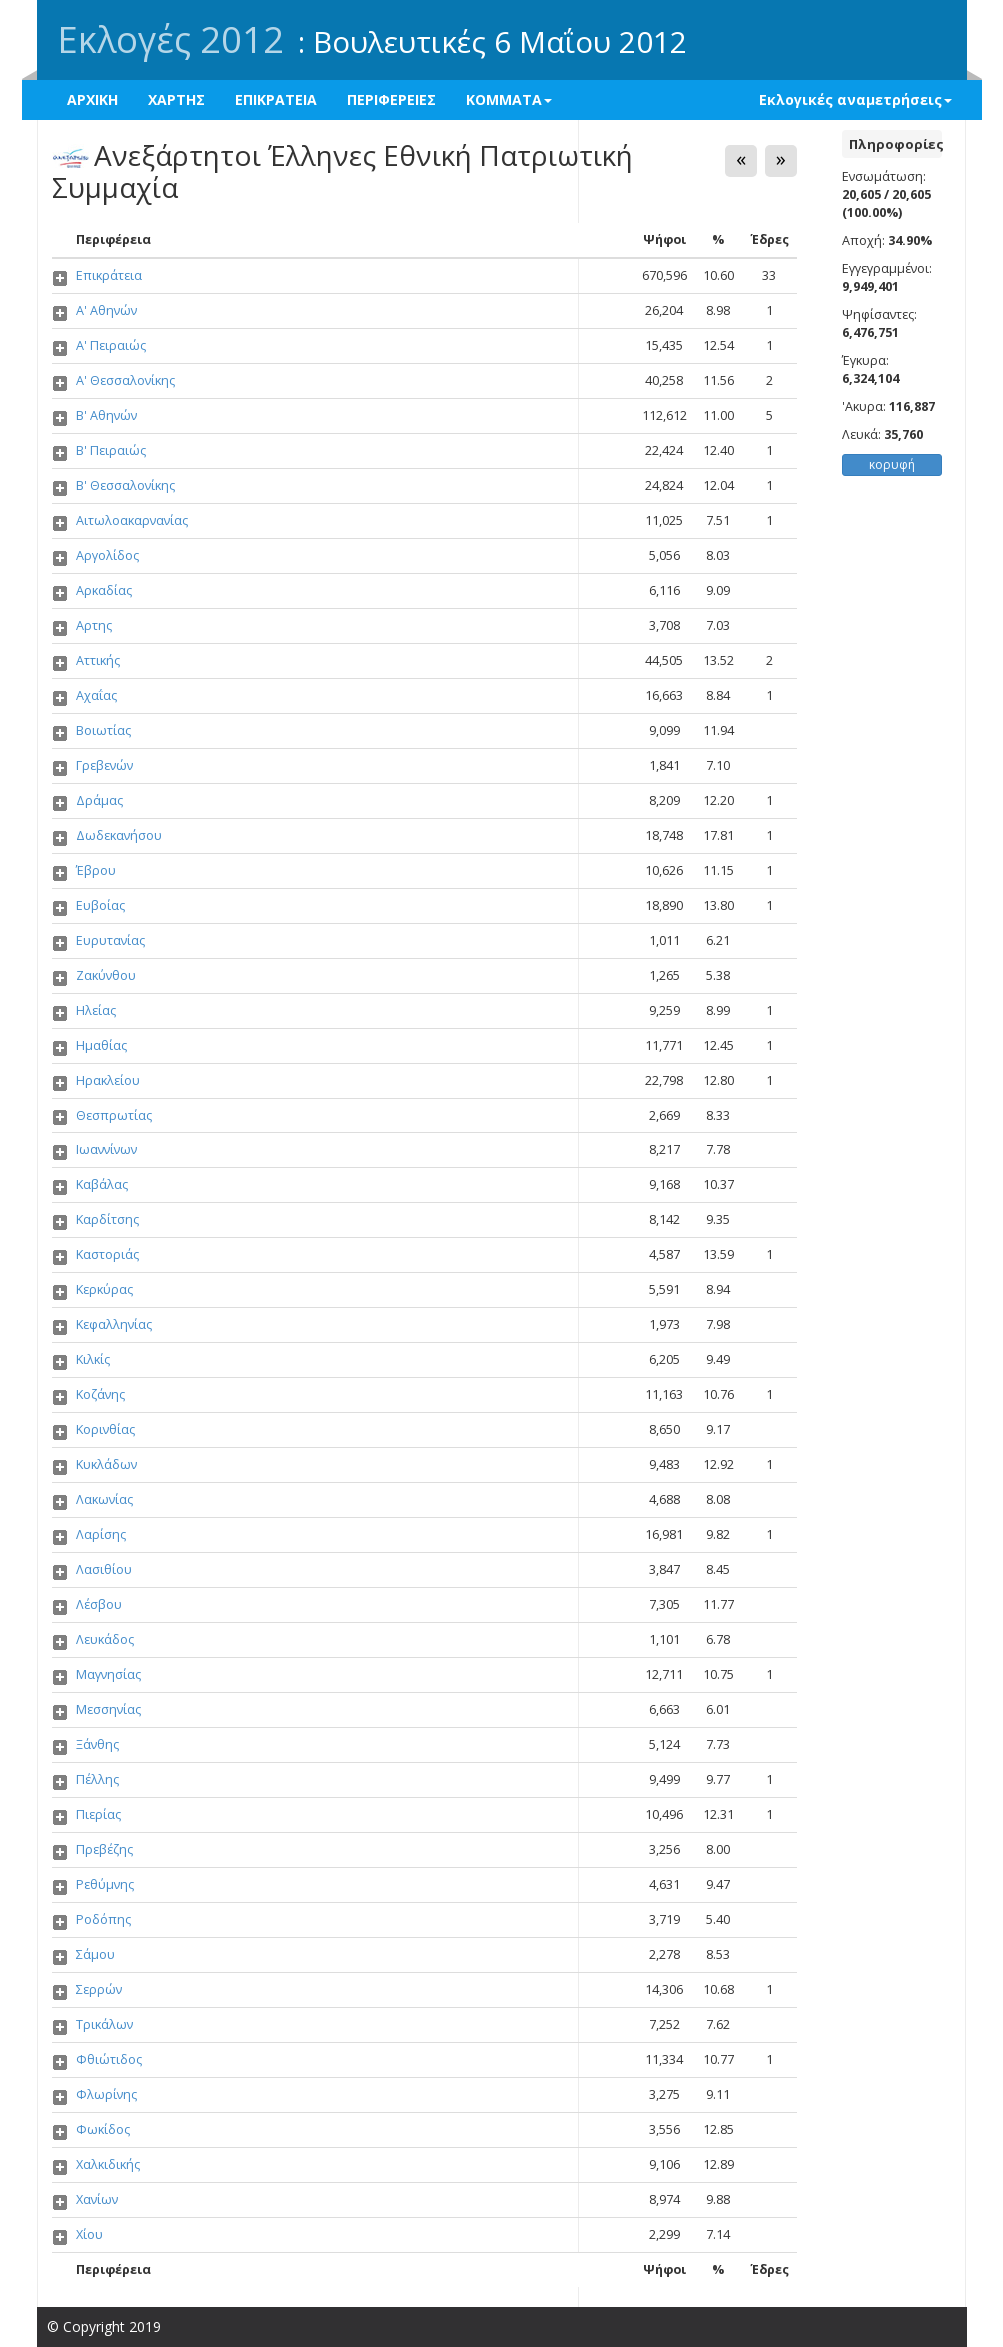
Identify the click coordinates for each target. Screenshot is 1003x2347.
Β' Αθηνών (106, 415)
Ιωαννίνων (106, 1149)
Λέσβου (99, 1604)
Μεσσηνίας (108, 1709)
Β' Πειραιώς (111, 450)
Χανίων (97, 2199)
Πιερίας (98, 1814)
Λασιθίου (104, 1569)
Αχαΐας (96, 695)
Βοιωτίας (103, 730)
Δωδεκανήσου (119, 835)
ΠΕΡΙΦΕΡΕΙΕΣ (391, 99)
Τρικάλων (104, 2024)
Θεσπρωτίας (114, 1115)
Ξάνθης (97, 1744)
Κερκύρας (104, 1289)
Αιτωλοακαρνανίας (132, 520)
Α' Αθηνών (106, 310)
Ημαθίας (101, 1045)
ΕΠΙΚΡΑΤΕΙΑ (276, 99)
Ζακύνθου (106, 975)
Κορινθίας (105, 1429)
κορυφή (892, 464)
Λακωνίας (104, 1499)
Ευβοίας (100, 905)
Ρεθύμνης (105, 1884)
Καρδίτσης (107, 1219)
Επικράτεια (109, 275)
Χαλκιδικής (108, 2164)
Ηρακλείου (108, 1080)
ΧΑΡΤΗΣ (176, 99)
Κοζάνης (100, 1394)
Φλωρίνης (106, 2094)
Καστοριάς (107, 1254)
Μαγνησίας (108, 1674)
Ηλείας (96, 1010)
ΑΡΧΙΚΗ (92, 99)
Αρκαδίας (104, 590)
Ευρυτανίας (110, 940)
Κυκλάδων (106, 1464)
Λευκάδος (105, 1639)
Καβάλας (102, 1184)
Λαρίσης (101, 1534)
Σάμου (95, 1954)
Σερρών (99, 1989)
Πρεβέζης (104, 1849)
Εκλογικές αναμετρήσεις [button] (855, 99)
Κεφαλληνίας (114, 1324)
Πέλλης (97, 1779)
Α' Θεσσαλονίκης (125, 380)
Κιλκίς (93, 1359)
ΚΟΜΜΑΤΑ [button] (509, 99)
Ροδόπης (103, 1919)
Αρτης (94, 625)
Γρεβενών (104, 765)
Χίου (89, 2234)
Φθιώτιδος (109, 2059)
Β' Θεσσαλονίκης (125, 485)
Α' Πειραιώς (111, 345)
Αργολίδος (107, 555)
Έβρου (96, 870)
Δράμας (99, 800)
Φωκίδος (103, 2129)
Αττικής (98, 660)
